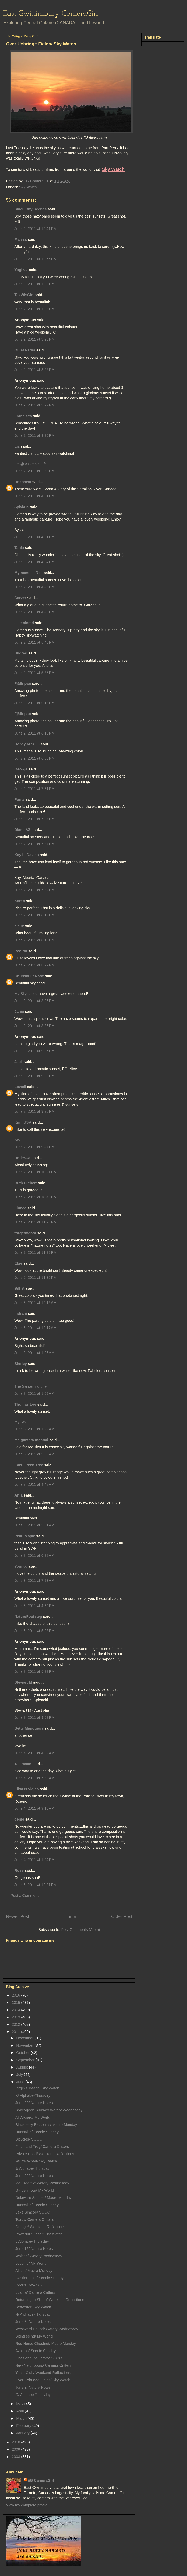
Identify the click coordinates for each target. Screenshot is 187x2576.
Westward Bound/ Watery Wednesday (46, 2329)
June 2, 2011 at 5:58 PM (34, 673)
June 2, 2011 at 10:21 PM (35, 1172)
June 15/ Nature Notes (34, 2249)
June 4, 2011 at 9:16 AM (34, 1808)
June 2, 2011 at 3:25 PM (34, 339)
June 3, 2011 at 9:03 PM (34, 1717)
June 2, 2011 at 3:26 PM (34, 370)
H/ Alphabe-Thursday (32, 2314)
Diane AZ (22, 830)
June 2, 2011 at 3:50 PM (34, 471)
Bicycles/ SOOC (28, 2139)
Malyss (20, 239)
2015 (16, 2002)
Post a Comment (25, 1895)
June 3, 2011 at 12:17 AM (35, 1328)
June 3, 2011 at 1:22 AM (34, 1429)
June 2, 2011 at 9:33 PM (34, 1076)
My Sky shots (25, 994)
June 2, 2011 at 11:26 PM (35, 1222)
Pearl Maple (24, 1536)
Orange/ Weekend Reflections (40, 2227)
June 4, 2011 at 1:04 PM (34, 1860)
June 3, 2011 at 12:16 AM (35, 1303)
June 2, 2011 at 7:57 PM (34, 844)
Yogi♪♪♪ (21, 270)
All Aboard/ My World (32, 2117)
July (20, 2074)
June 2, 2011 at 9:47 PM (34, 1147)
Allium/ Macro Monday (33, 2270)
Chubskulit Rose (29, 976)
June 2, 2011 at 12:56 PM (35, 259)
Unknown (22, 482)
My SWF (21, 1422)
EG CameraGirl (40, 2480)
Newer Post (17, 1916)
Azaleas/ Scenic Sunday (35, 2351)
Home (70, 1916)
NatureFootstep (28, 1616)
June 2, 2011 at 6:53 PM (34, 758)
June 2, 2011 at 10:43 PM (35, 1197)
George (20, 769)
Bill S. (19, 1288)
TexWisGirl (24, 295)
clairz (19, 926)
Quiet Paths (24, 350)
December (25, 2038)
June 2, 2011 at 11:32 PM (35, 1252)
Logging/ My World (30, 2263)
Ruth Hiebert (25, 1183)
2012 (16, 2024)
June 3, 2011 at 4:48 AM (34, 1484)
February (24, 2426)
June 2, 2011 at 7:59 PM (34, 890)
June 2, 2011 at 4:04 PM (34, 562)
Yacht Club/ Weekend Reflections (43, 2373)
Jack (18, 1062)
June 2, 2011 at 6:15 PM (34, 703)
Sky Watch (28, 187)
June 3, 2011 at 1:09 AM (34, 1393)
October (23, 2053)
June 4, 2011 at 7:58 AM (34, 1778)
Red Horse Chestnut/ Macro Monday (45, 2343)
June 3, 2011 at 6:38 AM (34, 1555)
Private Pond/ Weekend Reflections (44, 2154)
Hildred (20, 653)
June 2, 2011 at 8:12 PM (34, 915)
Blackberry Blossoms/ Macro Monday (46, 2125)
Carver (20, 598)
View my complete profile (26, 2505)
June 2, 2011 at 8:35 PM (34, 1026)
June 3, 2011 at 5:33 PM (34, 1671)
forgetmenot (25, 1233)
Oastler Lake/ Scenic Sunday (39, 2278)
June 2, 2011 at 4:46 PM (34, 587)
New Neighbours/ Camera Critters (43, 2365)
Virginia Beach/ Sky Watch (37, 2088)
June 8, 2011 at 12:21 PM (35, 1885)
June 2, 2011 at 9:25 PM (34, 1051)
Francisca (23, 416)
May (20, 2404)
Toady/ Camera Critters (34, 2219)
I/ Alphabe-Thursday (32, 2241)
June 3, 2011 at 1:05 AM (34, 1353)
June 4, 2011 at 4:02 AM (34, 1753)
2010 (16, 2442)
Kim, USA (22, 1122)
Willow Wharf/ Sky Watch (36, 2161)
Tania (19, 548)
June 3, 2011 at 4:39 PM (34, 1606)
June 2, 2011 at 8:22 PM (34, 965)
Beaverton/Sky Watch (33, 2307)
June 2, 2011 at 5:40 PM (34, 642)
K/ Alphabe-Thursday (32, 2095)
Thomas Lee (25, 1404)
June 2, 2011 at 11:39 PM (35, 1277)
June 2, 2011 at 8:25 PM (34, 1001)
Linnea (20, 1208)
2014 (16, 2010)
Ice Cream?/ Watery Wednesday (42, 2183)
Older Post (121, 1916)
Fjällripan (22, 683)
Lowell (20, 1087)
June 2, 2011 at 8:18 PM (34, 940)
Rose (19, 1870)
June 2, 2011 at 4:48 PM (34, 612)
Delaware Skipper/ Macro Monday (43, 2198)
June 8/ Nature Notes (33, 2322)
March (22, 2418)
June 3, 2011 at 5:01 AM (34, 1525)
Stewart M (23, 1682)
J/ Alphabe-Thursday (32, 2168)
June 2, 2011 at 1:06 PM (34, 309)
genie (19, 1819)
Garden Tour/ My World (34, 2190)
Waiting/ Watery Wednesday (38, 2256)
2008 (16, 2457)
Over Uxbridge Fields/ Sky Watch (42, 2380)
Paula (19, 799)
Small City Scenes (30, 209)
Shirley (20, 1364)
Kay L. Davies (26, 855)
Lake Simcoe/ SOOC (32, 2212)
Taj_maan (22, 1764)
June (20, 2082)
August (22, 2067)
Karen (19, 901)
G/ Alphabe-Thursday (33, 2395)
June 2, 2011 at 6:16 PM (34, 733)
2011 (16, 2032)
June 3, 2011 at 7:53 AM (34, 1580)
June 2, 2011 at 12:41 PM (35, 229)
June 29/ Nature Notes (34, 2103)
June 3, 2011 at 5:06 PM (34, 1631)
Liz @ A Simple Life (30, 464)
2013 (16, 2017)
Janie (19, 1011)
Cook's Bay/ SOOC (31, 2285)
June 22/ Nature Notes (34, 2176)
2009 (16, 2449)
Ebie (18, 1263)
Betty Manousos (28, 1728)
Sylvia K (21, 507)
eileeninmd (24, 623)
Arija (18, 1495)
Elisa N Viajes (26, 1789)
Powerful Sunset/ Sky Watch (38, 2234)
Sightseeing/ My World (34, 2336)
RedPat (20, 951)
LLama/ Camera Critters (35, 2292)
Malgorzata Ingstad (31, 1440)
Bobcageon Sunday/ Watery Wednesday (48, 2110)
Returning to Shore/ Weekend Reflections (49, 2300)
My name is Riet (28, 573)
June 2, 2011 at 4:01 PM (34, 496)
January (23, 2433)
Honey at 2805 (27, 744)
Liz (17, 446)
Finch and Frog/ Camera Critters (42, 2146)
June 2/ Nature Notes (33, 2387)
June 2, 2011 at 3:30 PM (34, 435)
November (25, 2045)
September (26, 2060)
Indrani (20, 1313)
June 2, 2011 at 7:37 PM (34, 819)
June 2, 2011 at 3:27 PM (34, 405)
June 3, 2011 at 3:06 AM (34, 1454)
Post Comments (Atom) (80, 1930)
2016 (16, 1995)
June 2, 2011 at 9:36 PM (34, 1111)
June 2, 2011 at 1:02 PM (34, 284)
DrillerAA (22, 1158)
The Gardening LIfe (30, 1386)
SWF (18, 1140)
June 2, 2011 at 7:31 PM (34, 789)
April (20, 2411)
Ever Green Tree (28, 1465)
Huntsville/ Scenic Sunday (37, 2132)
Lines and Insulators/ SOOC (38, 2358)
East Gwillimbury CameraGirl (50, 14)
